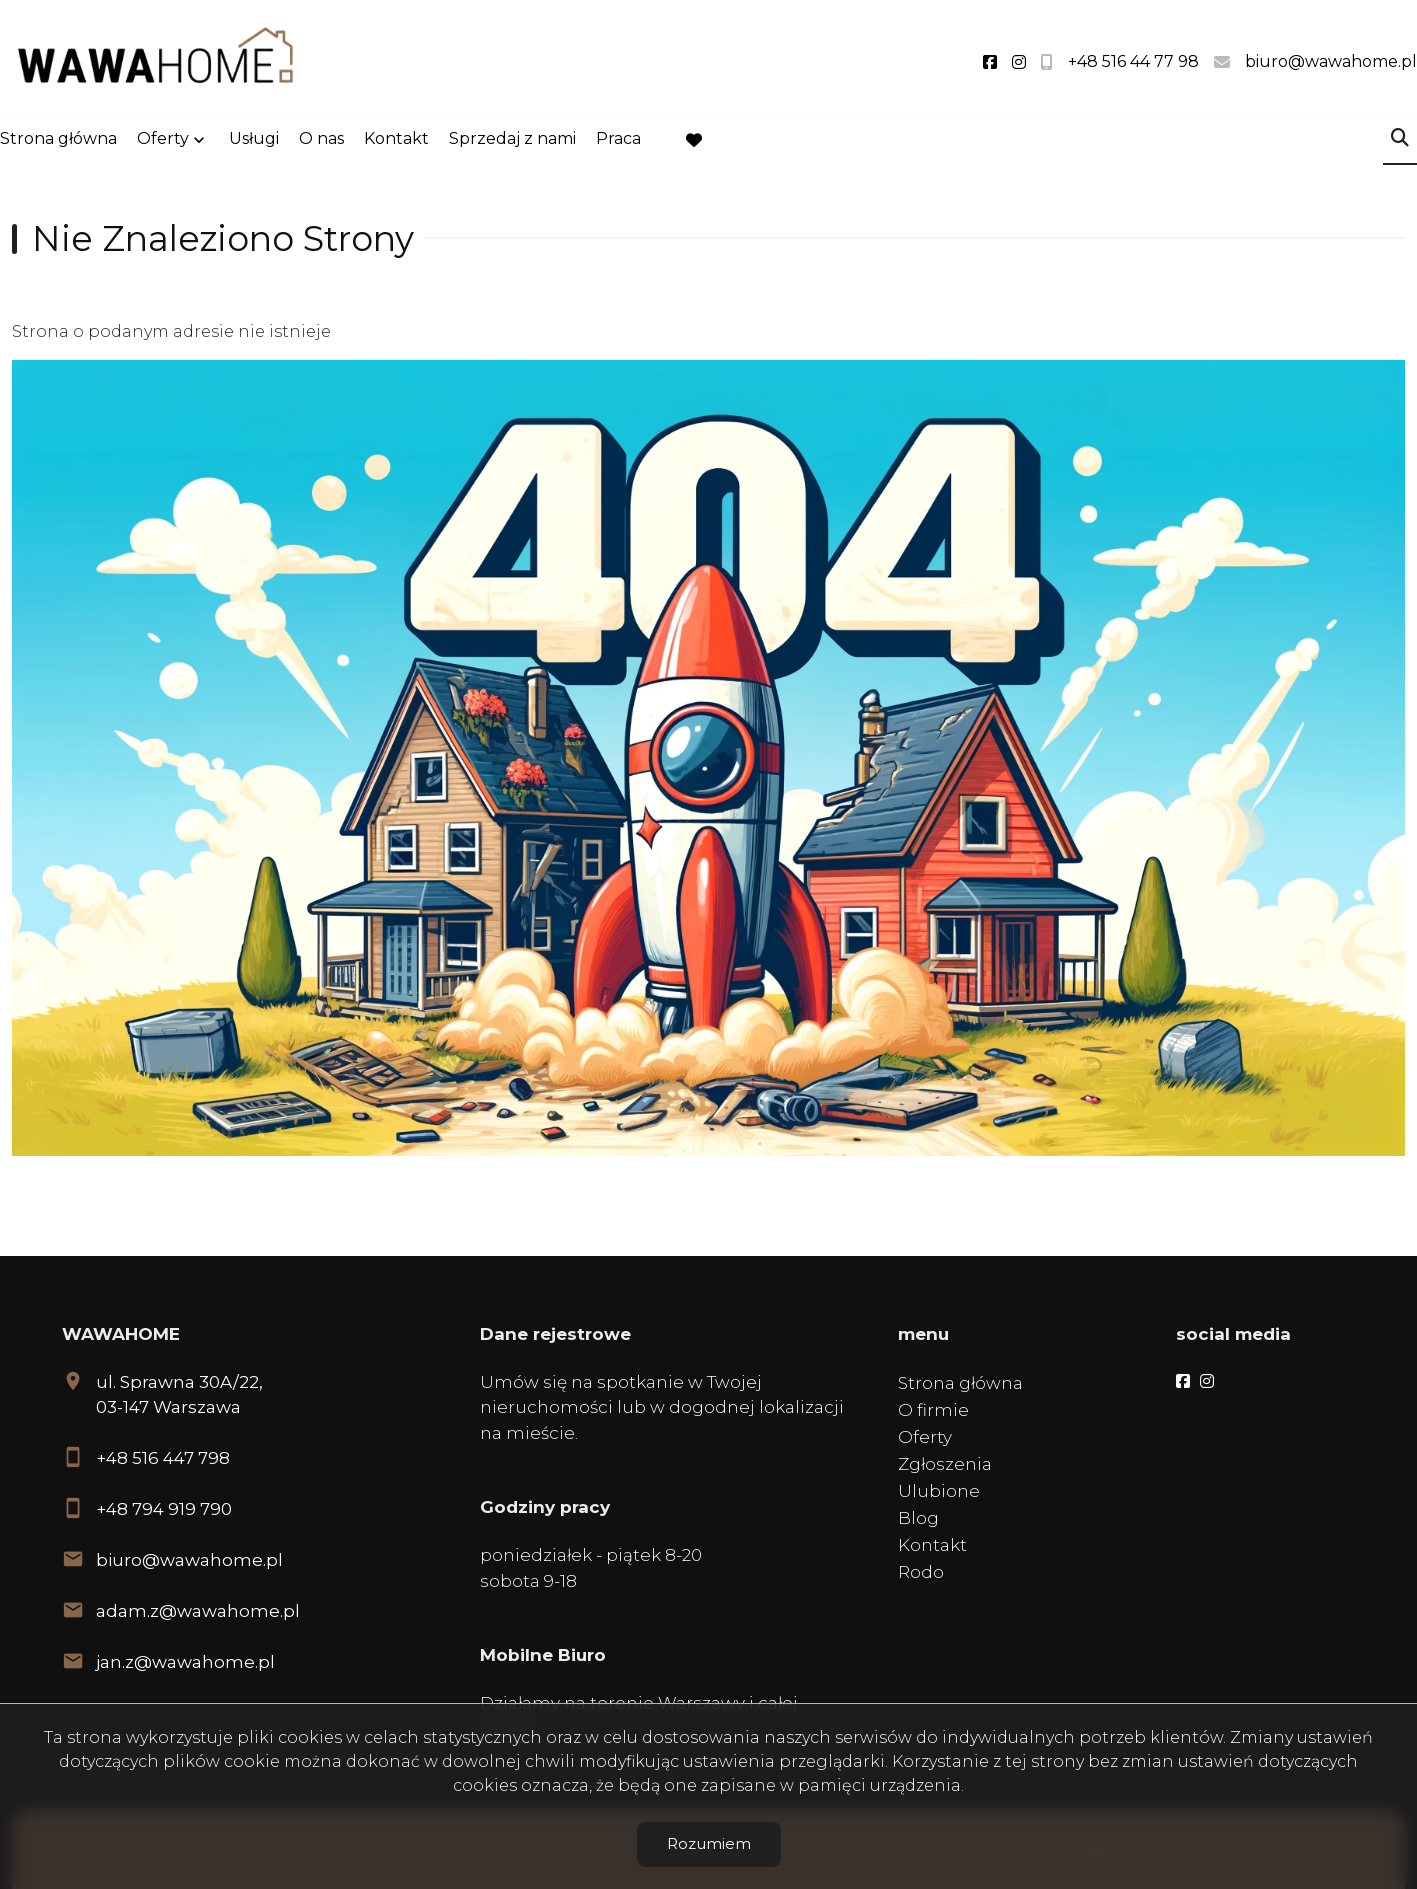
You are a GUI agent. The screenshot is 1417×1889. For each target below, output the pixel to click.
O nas (321, 141)
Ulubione (939, 1491)
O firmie (933, 1410)
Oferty (163, 141)
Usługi (254, 141)
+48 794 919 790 (164, 1509)
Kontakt (396, 141)
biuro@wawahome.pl (189, 1560)
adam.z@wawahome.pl (198, 1611)
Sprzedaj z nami (512, 141)
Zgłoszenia (945, 1464)
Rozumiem (709, 1843)
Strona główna (58, 141)
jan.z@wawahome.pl (185, 1662)
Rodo (921, 1572)
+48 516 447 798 (163, 1458)
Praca (618, 141)
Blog (918, 1518)
